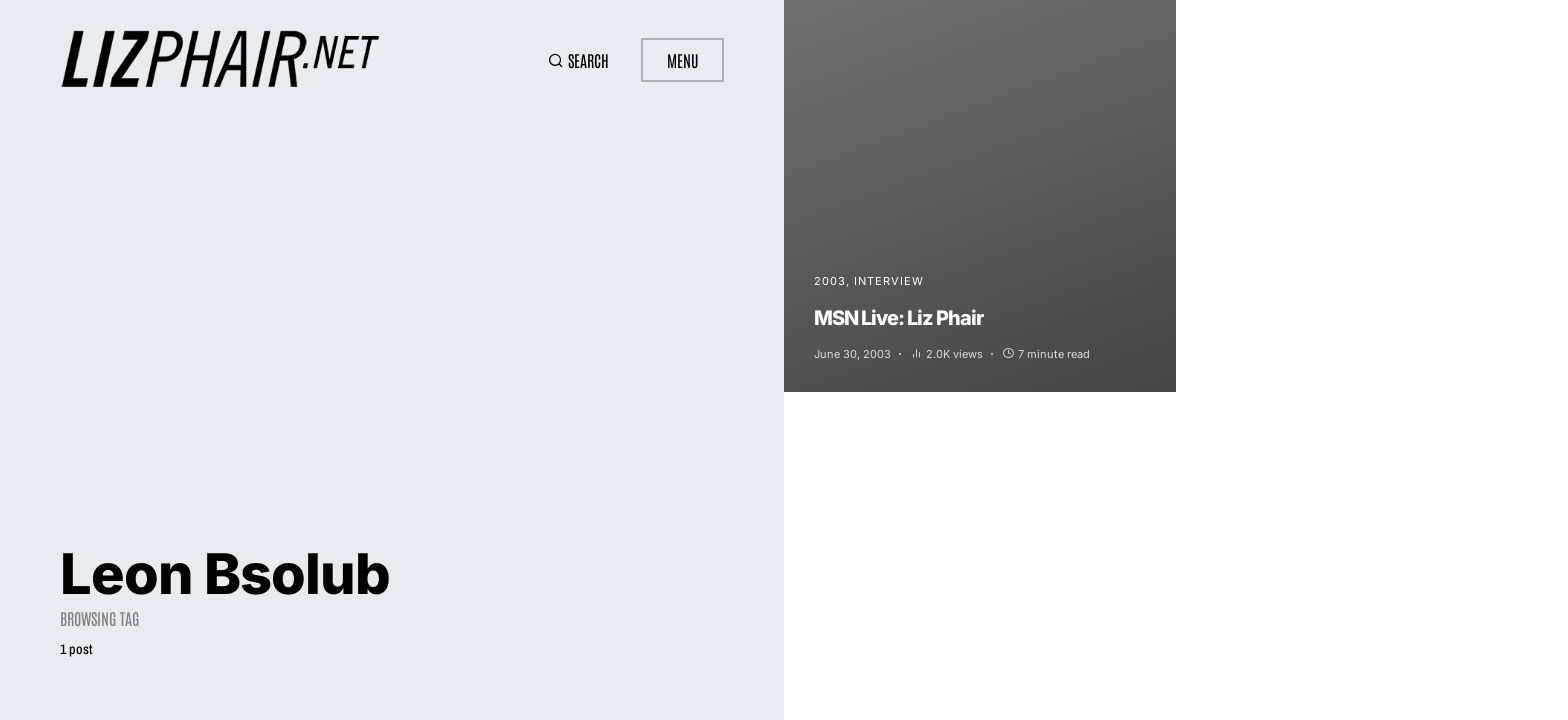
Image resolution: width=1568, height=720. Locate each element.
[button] (578, 60)
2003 (830, 281)
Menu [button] (682, 60)
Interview (889, 281)
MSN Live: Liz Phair (898, 318)
